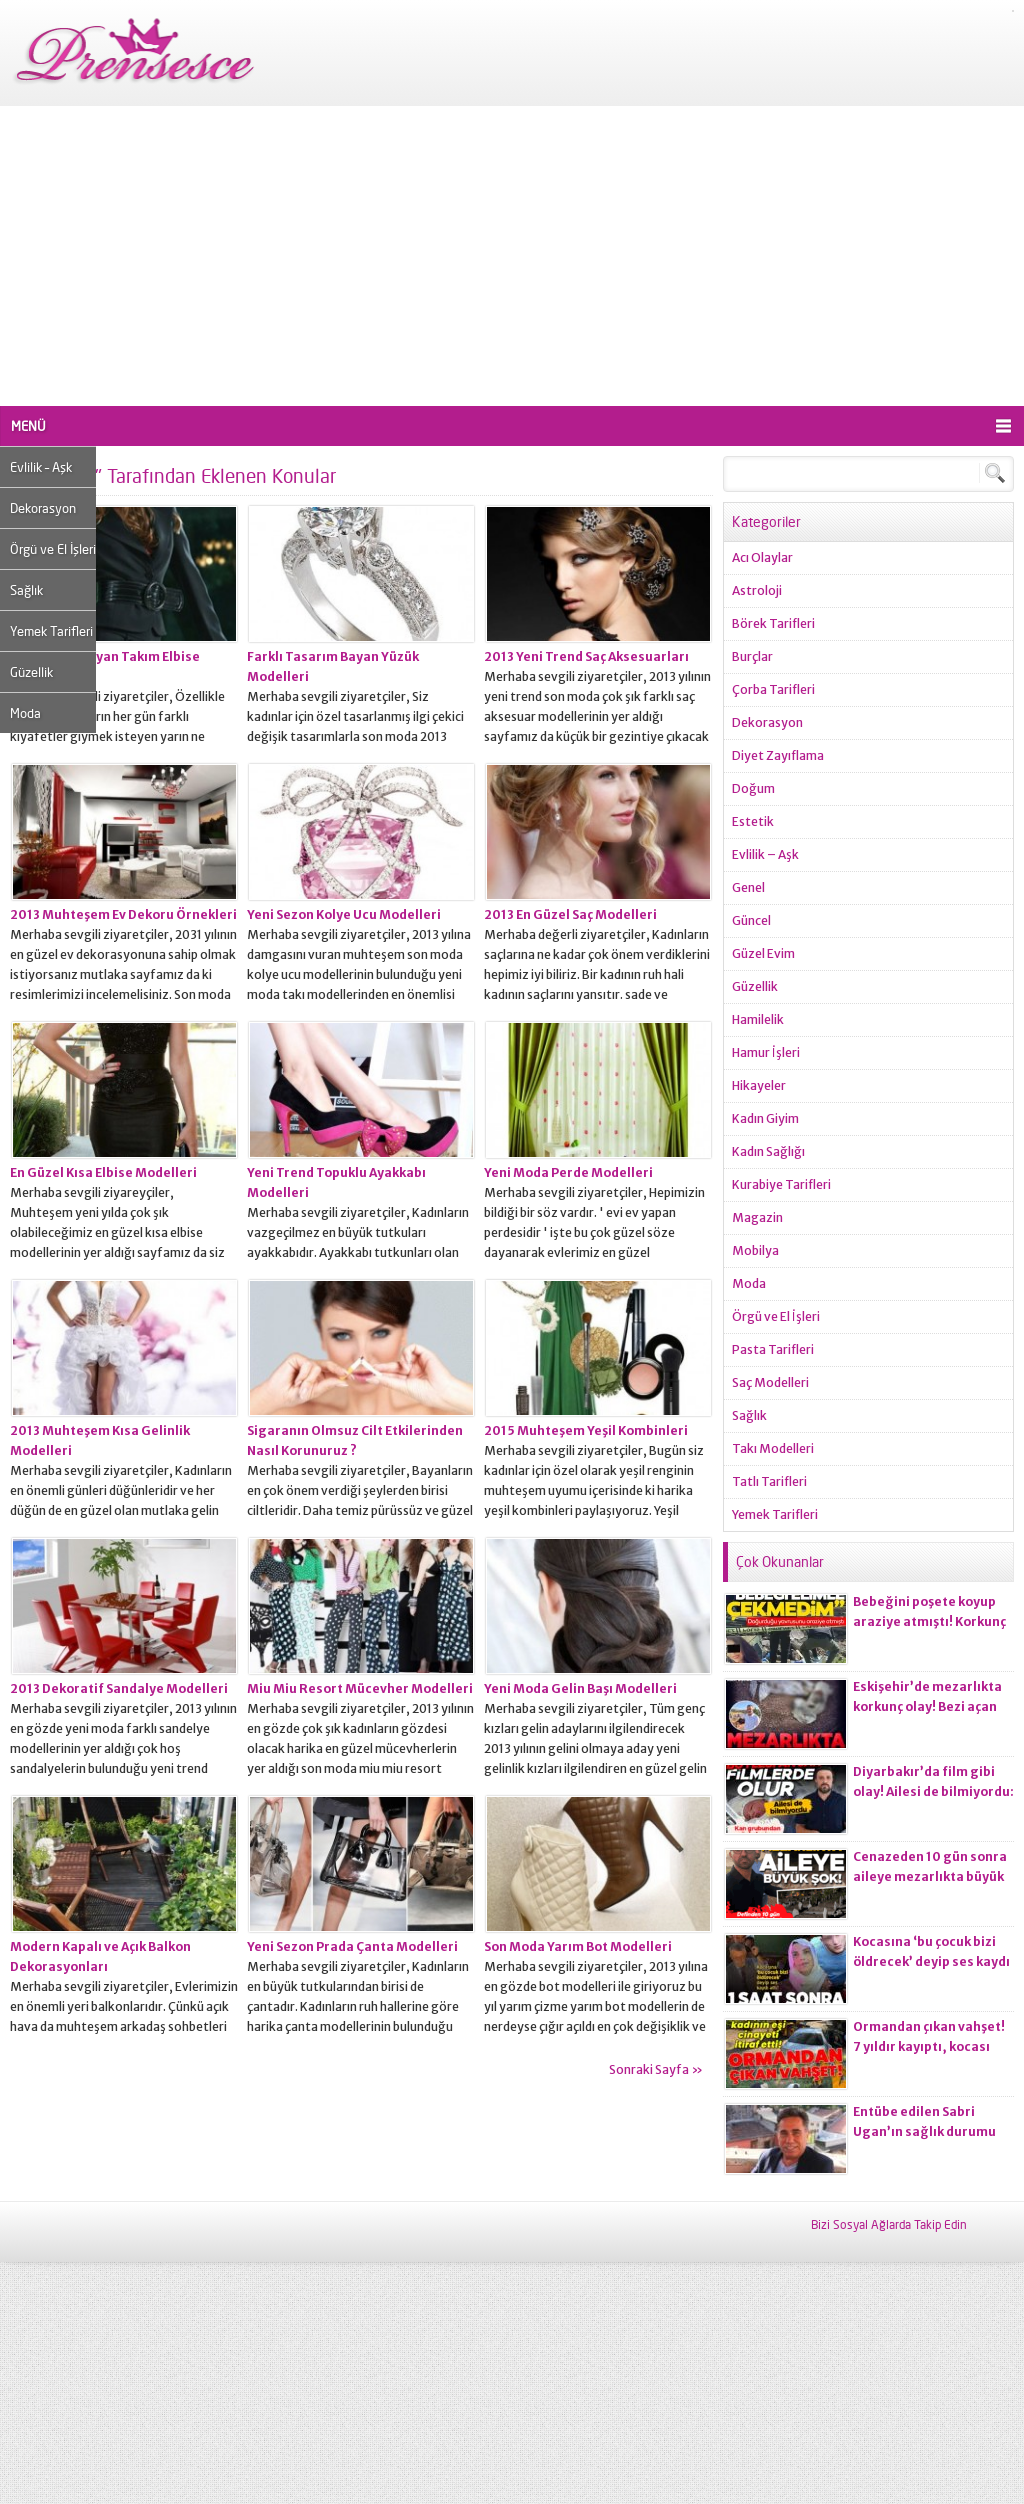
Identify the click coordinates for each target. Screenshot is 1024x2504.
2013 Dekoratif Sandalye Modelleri (119, 1688)
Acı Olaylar (762, 557)
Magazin (757, 1217)
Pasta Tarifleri (773, 1349)
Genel (748, 887)
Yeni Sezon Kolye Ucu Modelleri (344, 914)
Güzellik (31, 672)
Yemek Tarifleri (51, 631)
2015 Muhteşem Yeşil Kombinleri (586, 1430)
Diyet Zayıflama (778, 755)
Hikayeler (759, 1085)
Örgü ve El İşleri (53, 549)
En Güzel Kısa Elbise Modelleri (103, 1172)
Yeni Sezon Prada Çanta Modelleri (352, 1946)
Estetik (753, 821)
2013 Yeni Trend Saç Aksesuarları (586, 656)
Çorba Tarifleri (773, 689)
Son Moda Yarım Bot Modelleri (578, 1946)
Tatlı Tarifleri (769, 1481)
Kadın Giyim (765, 1118)
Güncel (751, 920)
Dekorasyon (43, 508)
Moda (25, 713)
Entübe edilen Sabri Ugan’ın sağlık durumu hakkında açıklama (924, 2131)
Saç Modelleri (770, 1382)
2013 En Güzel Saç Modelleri (570, 914)
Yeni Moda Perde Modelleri (568, 1172)
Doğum (753, 788)
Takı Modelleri (773, 1448)
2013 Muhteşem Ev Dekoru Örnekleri (123, 914)
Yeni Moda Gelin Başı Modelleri (580, 1688)
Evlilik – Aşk (41, 467)
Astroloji (757, 590)
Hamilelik (758, 1019)
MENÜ (28, 426)
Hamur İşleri (766, 1052)
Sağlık (26, 590)
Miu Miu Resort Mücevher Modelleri (360, 1688)
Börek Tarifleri (773, 623)
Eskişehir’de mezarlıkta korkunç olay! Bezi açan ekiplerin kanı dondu (927, 1706)
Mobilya (755, 1250)
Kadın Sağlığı (768, 1151)
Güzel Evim (763, 953)
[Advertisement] (512, 256)
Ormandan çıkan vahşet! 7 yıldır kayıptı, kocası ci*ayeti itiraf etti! (929, 2046)
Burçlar (752, 656)
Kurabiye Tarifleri (781, 1184)
